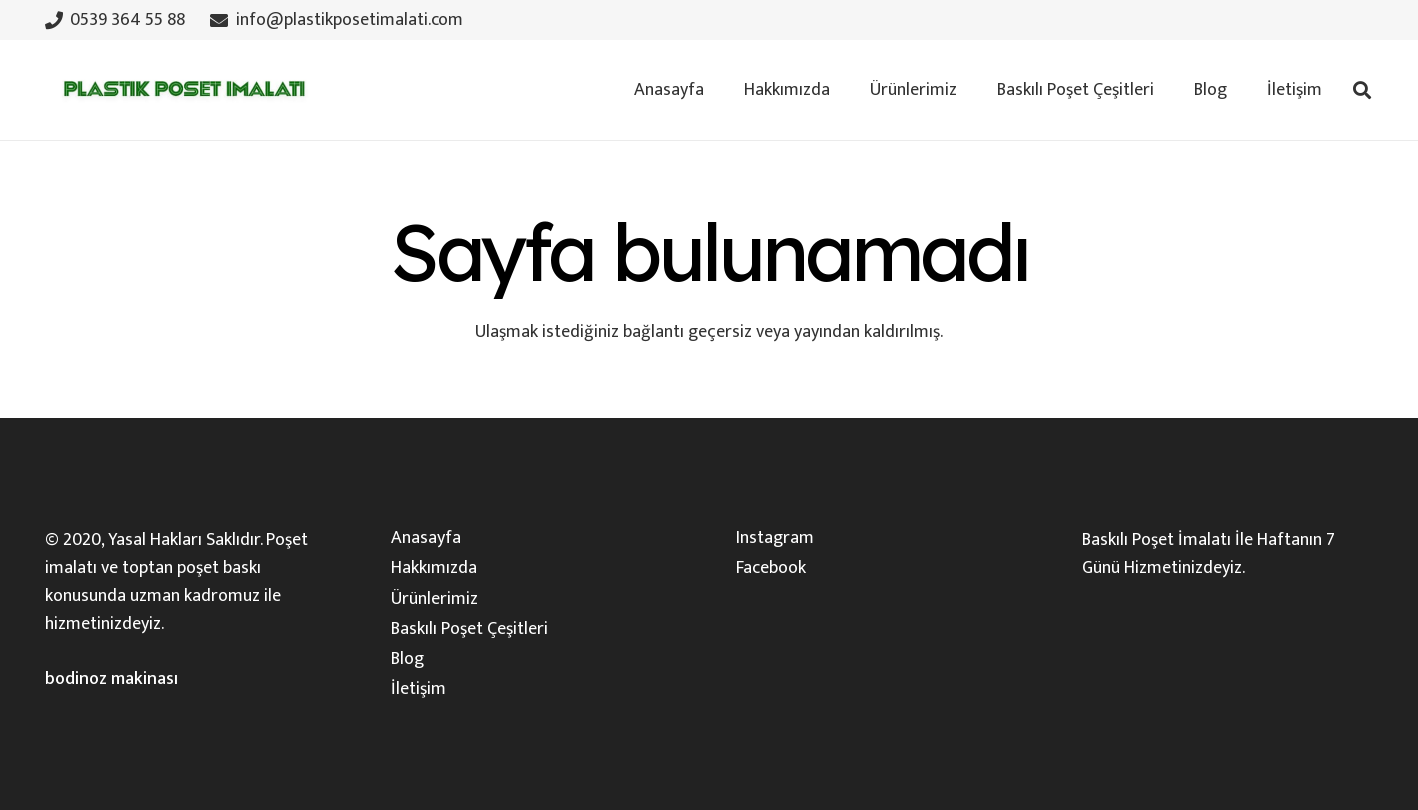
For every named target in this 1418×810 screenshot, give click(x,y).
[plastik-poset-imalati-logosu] (181, 90)
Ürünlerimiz (434, 599)
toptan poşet (170, 568)
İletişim (418, 689)
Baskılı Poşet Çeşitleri (469, 629)
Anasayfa (426, 538)
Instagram (775, 538)
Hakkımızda (434, 568)
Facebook (771, 568)
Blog (407, 659)
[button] (1362, 90)
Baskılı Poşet (1128, 540)
